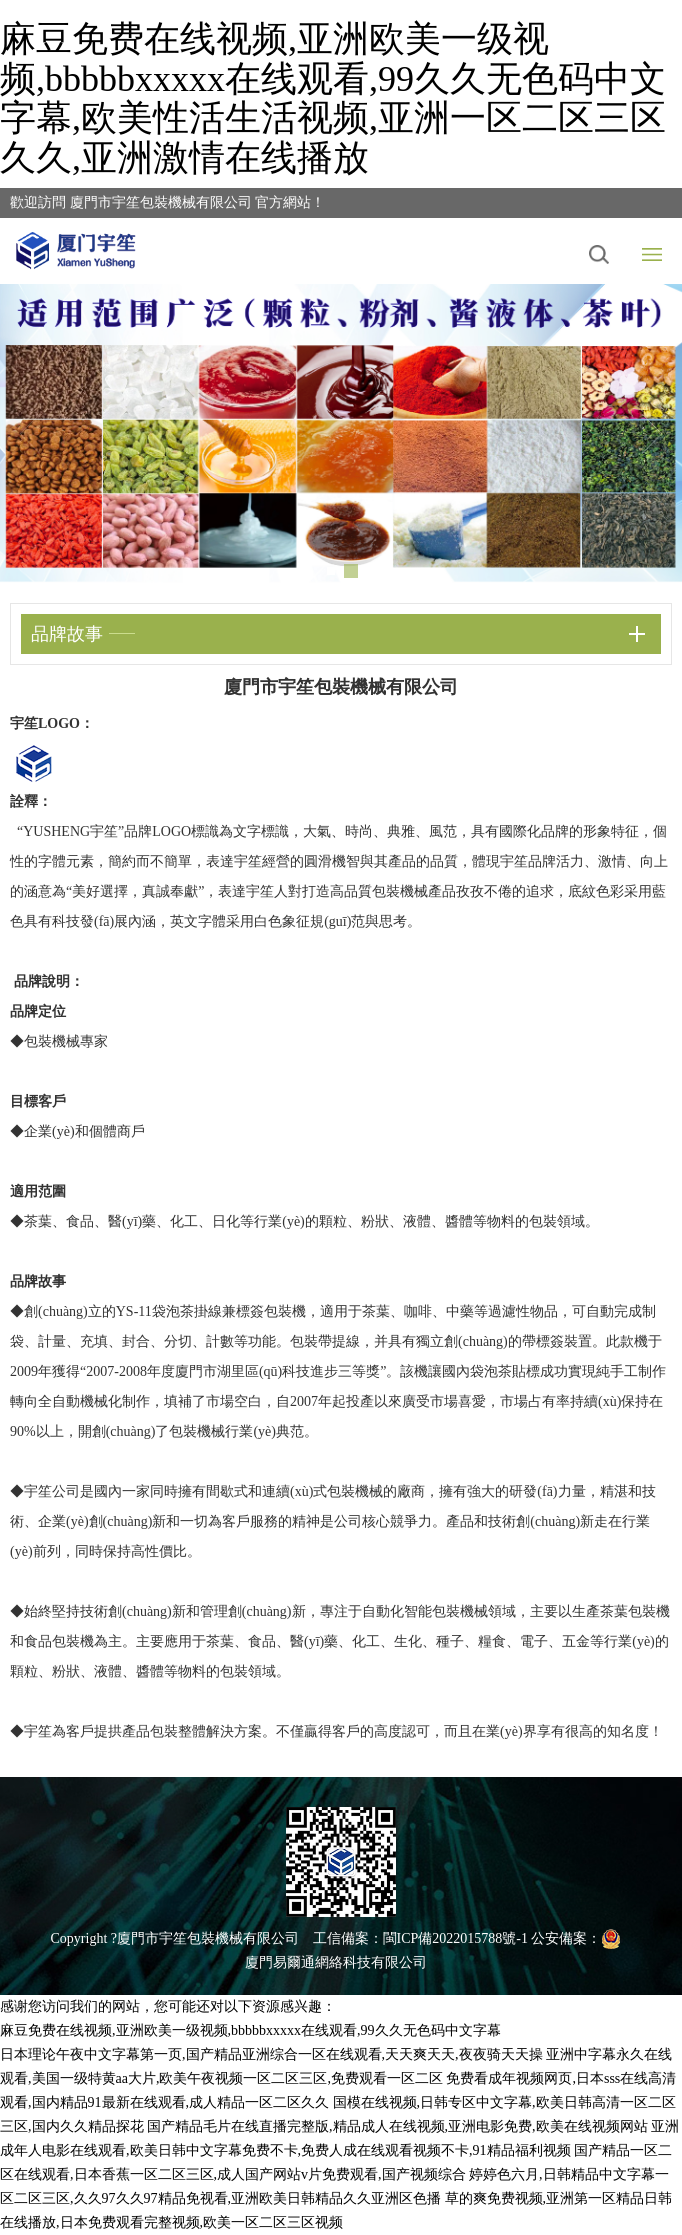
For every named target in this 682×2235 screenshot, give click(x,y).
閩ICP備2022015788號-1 (455, 1938)
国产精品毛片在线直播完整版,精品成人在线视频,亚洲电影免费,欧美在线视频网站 (397, 2126)
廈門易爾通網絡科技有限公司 (336, 1962)
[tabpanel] (341, 433)
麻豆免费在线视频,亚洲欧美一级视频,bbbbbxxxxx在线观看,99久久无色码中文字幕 (250, 2030)
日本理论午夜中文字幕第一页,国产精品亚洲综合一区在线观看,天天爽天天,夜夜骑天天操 (271, 2054)
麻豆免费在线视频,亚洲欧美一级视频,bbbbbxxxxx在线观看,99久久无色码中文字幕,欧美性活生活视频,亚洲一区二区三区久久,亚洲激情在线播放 (333, 98)
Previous (30, 434)
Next (652, 434)
